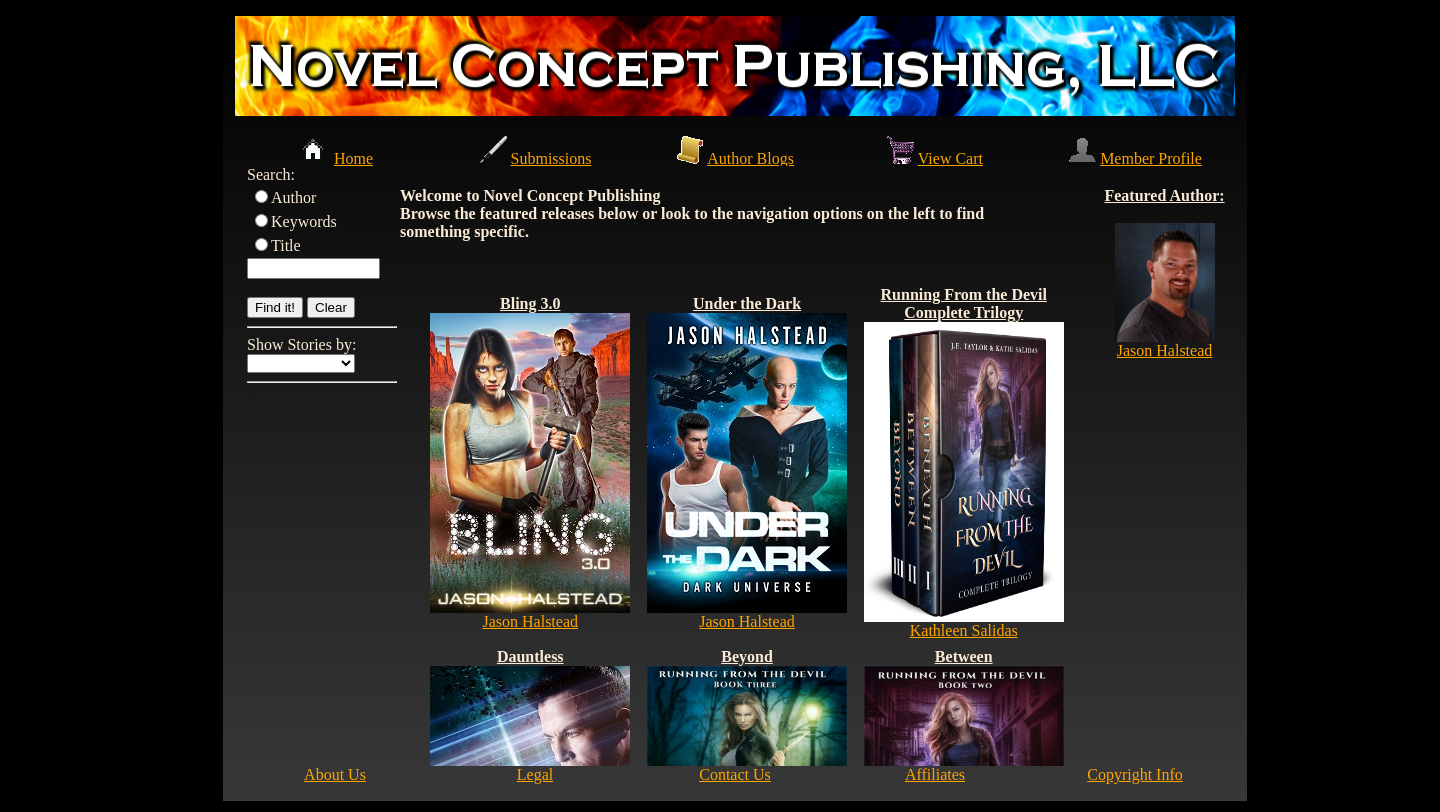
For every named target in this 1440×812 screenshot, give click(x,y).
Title (286, 245)
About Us (335, 774)
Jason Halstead (530, 621)
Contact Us (735, 774)
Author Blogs (750, 158)
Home (353, 158)
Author (293, 197)
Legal (535, 774)
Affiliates (935, 774)
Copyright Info (1135, 774)
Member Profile (1151, 158)
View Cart (950, 158)
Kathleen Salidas (964, 630)
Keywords (304, 221)
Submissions (551, 158)
